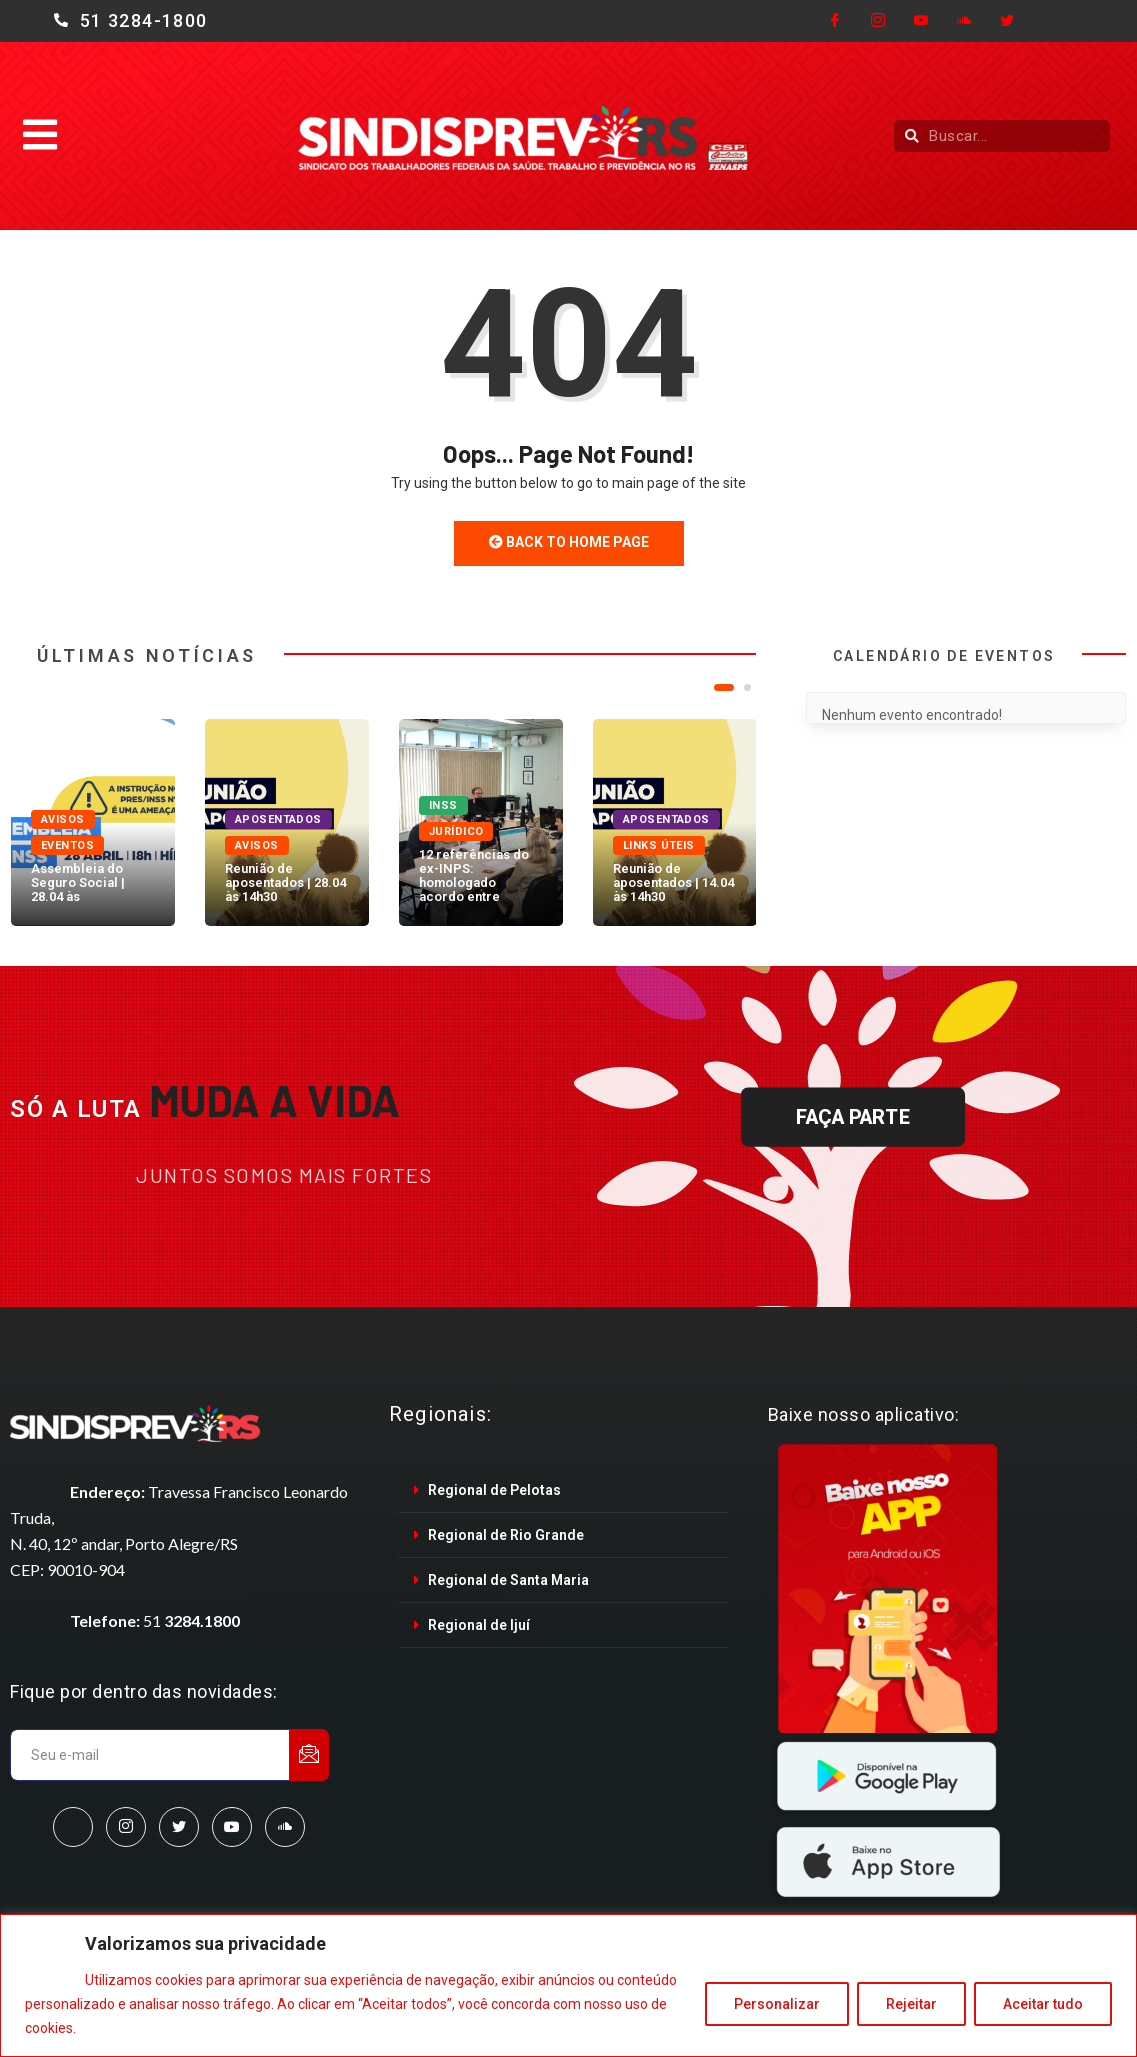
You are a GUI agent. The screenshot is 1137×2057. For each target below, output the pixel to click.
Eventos (67, 845)
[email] (150, 1755)
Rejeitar (911, 2004)
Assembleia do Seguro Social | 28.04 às (78, 882)
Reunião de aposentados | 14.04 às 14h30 (673, 882)
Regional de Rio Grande (506, 1535)
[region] (568, 1985)
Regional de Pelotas (494, 1490)
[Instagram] (878, 21)
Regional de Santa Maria (508, 1580)
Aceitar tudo (1043, 2004)
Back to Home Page (569, 542)
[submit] (309, 1755)
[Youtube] (921, 21)
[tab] (563, 1490)
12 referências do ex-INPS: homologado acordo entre (474, 875)
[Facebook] (835, 21)
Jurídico (456, 831)
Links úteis (659, 845)
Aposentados (278, 819)
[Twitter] (1007, 21)
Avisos (63, 819)
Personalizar (777, 2004)
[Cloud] (964, 21)
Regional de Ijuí (479, 1625)
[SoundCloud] (285, 1827)
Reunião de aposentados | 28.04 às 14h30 (285, 882)
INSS (443, 805)
